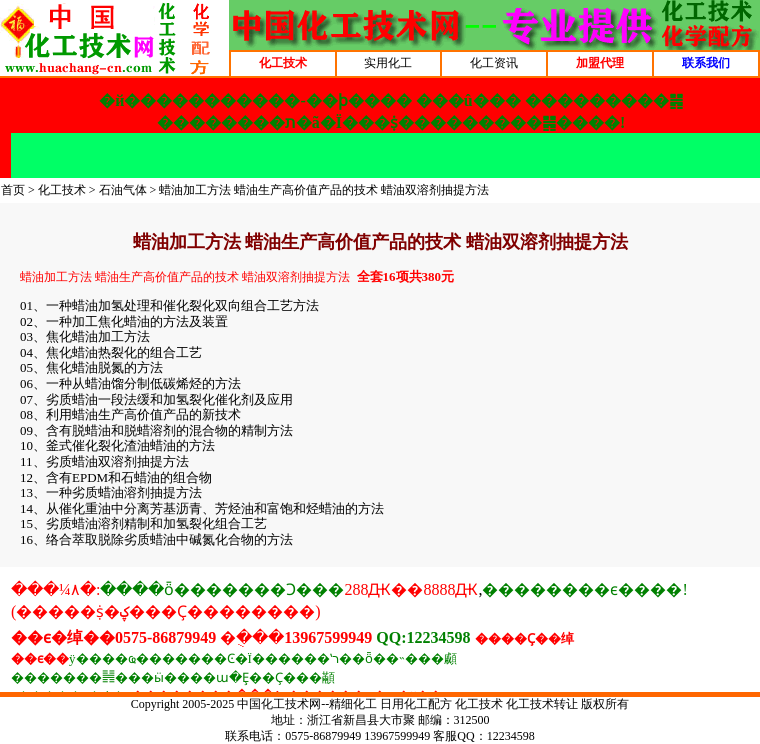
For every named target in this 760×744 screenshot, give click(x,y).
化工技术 (62, 190)
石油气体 (123, 190)
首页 (13, 190)
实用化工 (388, 63)
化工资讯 (494, 63)
